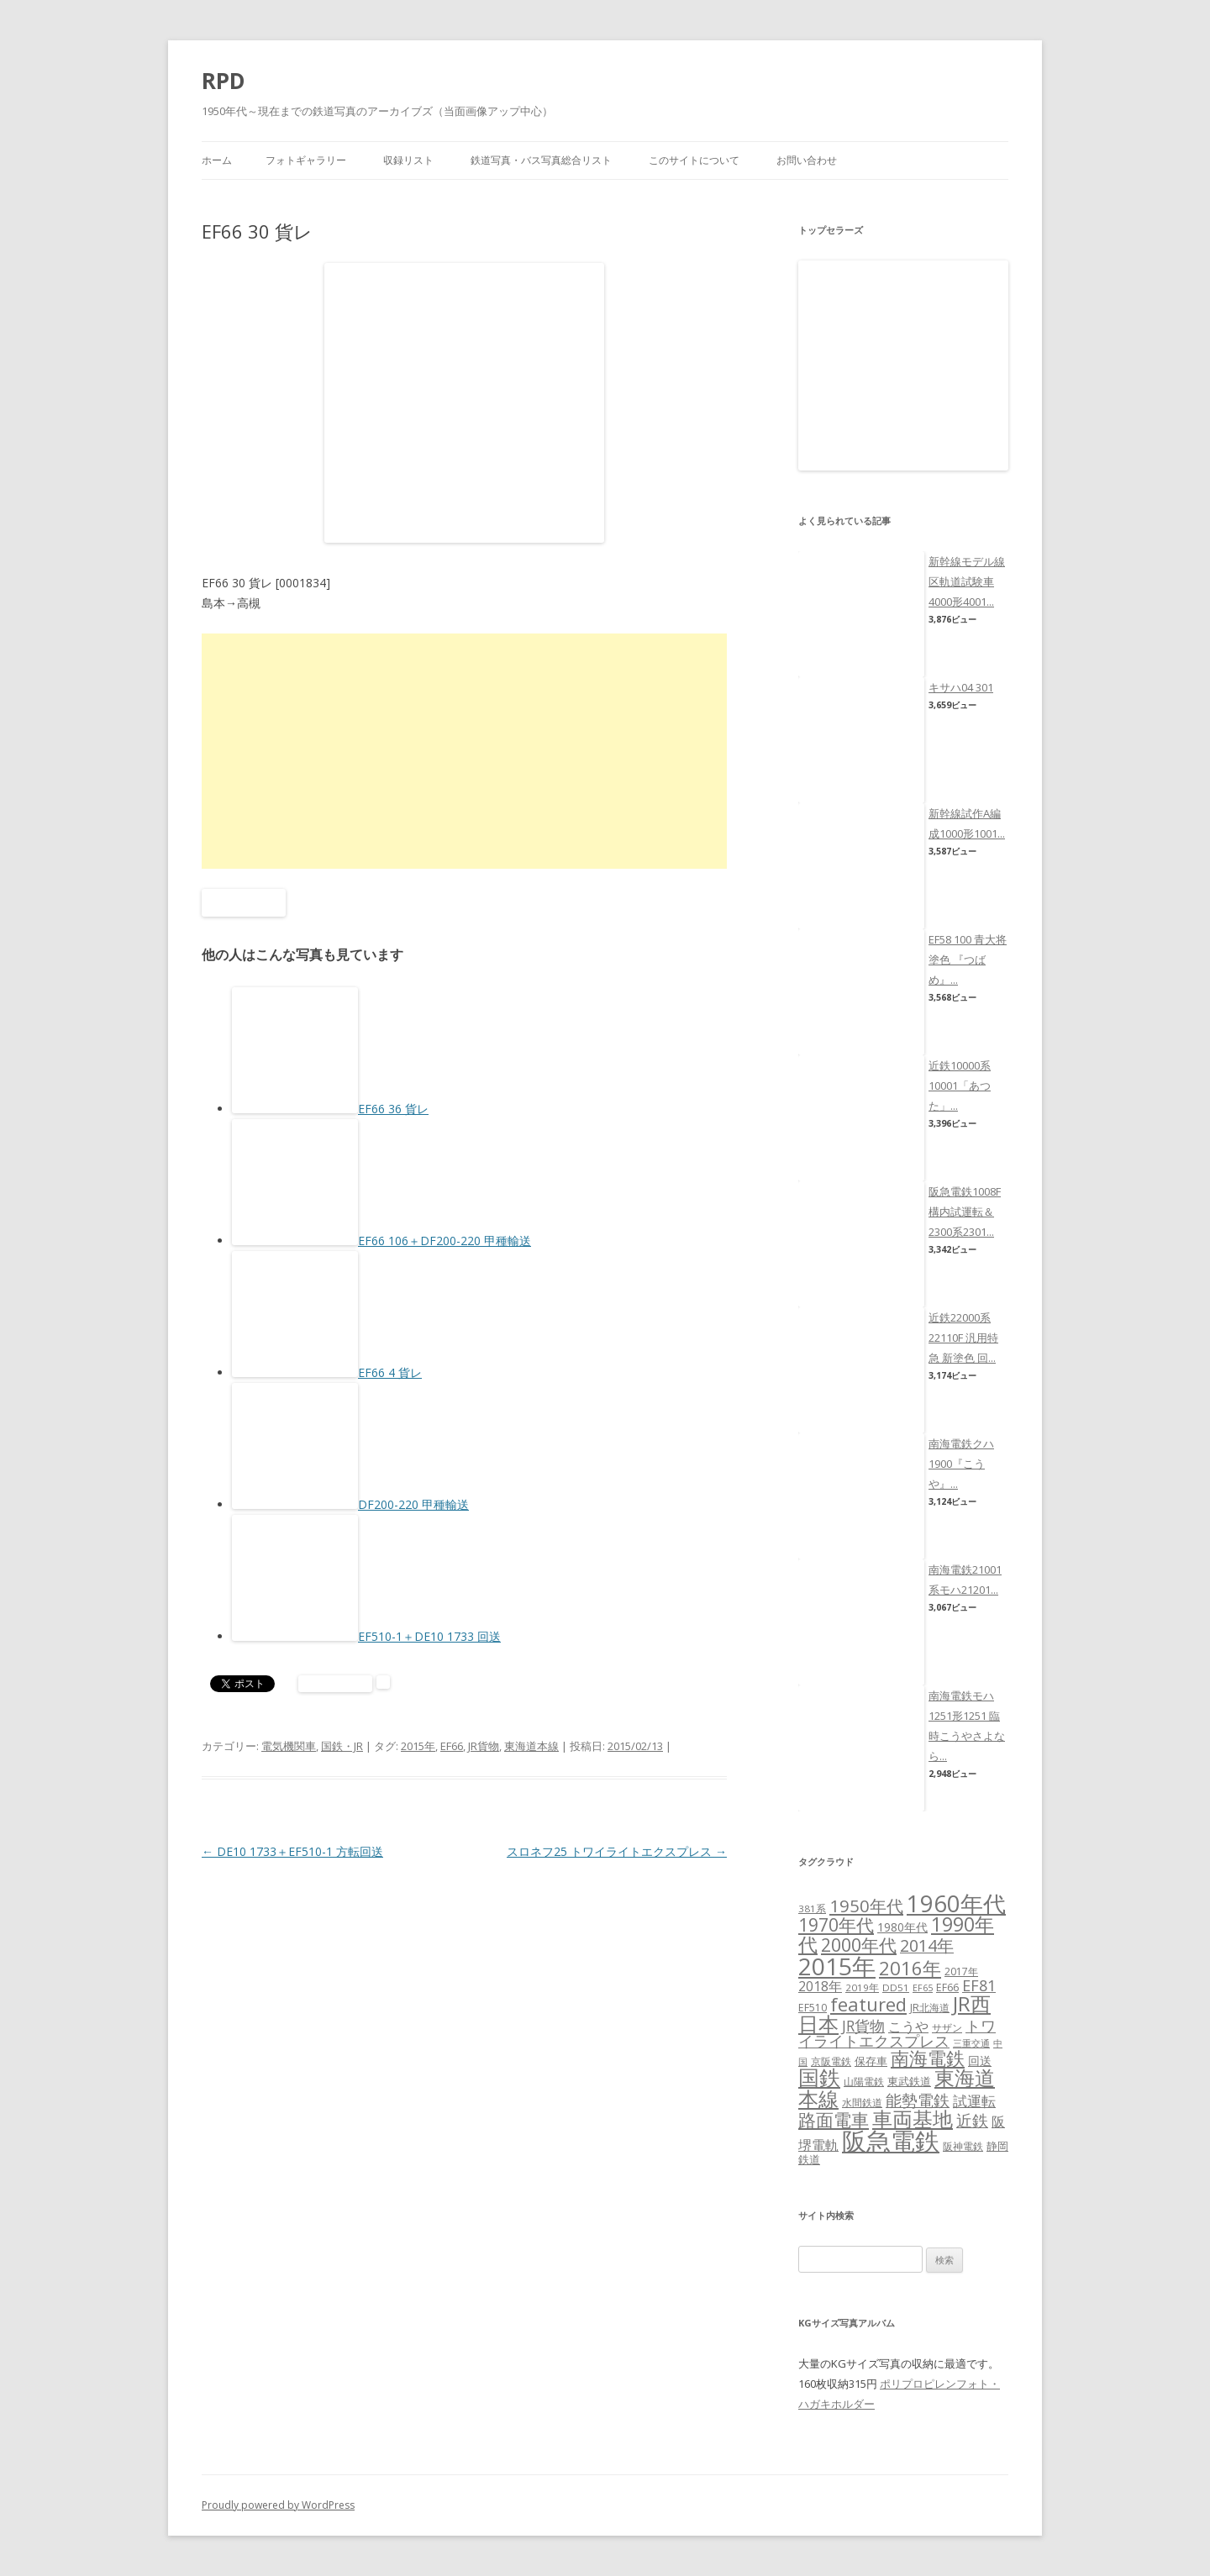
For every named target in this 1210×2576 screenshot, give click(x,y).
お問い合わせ (806, 160)
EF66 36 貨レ (393, 1109)
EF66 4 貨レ (390, 1372)
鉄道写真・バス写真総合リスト (541, 160)
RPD (223, 81)
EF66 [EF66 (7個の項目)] (947, 1987)
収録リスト (408, 160)
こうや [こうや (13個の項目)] (908, 2026)
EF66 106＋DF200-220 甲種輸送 (444, 1241)
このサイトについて (694, 160)
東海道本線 (531, 1745)
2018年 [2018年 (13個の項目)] (820, 1986)
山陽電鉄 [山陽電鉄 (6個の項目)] (864, 2081)
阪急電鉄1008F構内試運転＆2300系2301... (965, 1211)
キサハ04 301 (961, 687)
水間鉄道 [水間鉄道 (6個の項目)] (862, 2102)
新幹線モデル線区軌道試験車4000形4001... (967, 581)
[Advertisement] (464, 751)
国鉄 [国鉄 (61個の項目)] (819, 2077)
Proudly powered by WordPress (278, 2505)
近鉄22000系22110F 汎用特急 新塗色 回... (963, 1337)
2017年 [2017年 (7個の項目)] (961, 1971)
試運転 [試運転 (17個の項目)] (974, 2101)
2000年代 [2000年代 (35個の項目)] (859, 1944)
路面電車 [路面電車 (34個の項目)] (833, 2119)
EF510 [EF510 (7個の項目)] (812, 2007)
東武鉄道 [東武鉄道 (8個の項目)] (909, 2081)
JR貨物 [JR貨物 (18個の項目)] (863, 2026)
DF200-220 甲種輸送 (413, 1504)
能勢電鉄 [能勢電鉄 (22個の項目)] (918, 2100)
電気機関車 (288, 1745)
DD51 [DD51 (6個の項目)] (895, 1987)
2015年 (418, 1745)
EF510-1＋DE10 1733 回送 (429, 1636)
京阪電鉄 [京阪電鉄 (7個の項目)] (831, 2061)
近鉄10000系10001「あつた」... (960, 1085)
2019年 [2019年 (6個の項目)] (862, 1987)
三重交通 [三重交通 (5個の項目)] (971, 2043)
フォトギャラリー (306, 160)
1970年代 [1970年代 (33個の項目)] (836, 1925)
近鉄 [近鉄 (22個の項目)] (972, 2120)
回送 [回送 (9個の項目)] (980, 2061)
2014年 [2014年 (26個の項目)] (927, 1945)
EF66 (451, 1745)
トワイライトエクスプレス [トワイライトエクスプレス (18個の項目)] (897, 2033)
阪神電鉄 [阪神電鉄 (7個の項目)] (963, 2146)
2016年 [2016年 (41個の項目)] (910, 1968)
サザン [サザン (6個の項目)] (947, 2027)
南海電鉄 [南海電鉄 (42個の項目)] (928, 2058)
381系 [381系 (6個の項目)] (812, 1908)
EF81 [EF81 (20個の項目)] (979, 1985)
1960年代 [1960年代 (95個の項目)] (956, 1903)
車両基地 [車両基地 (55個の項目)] (912, 2118)
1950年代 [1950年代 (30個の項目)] (866, 1905)
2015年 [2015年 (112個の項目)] (837, 1966)
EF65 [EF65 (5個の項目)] (923, 1988)
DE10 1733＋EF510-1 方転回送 (292, 1851)
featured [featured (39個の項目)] (868, 2004)
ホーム (217, 160)
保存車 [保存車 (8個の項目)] (871, 2061)
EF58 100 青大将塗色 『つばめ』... (968, 959)
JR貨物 (483, 1745)
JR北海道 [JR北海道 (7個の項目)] (930, 2007)
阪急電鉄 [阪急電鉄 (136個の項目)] (890, 2141)
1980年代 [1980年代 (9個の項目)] (902, 1927)
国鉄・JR (342, 1745)
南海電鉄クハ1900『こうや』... (961, 1463)
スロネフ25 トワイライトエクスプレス (617, 1851)
